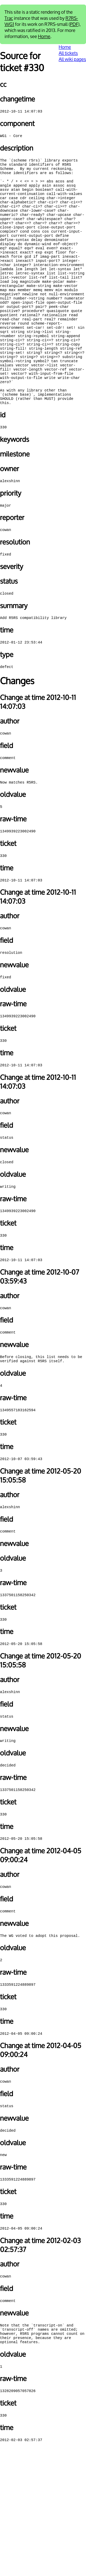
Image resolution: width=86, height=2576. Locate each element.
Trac (9, 18)
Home (44, 36)
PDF (74, 24)
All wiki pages (72, 59)
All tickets (68, 53)
